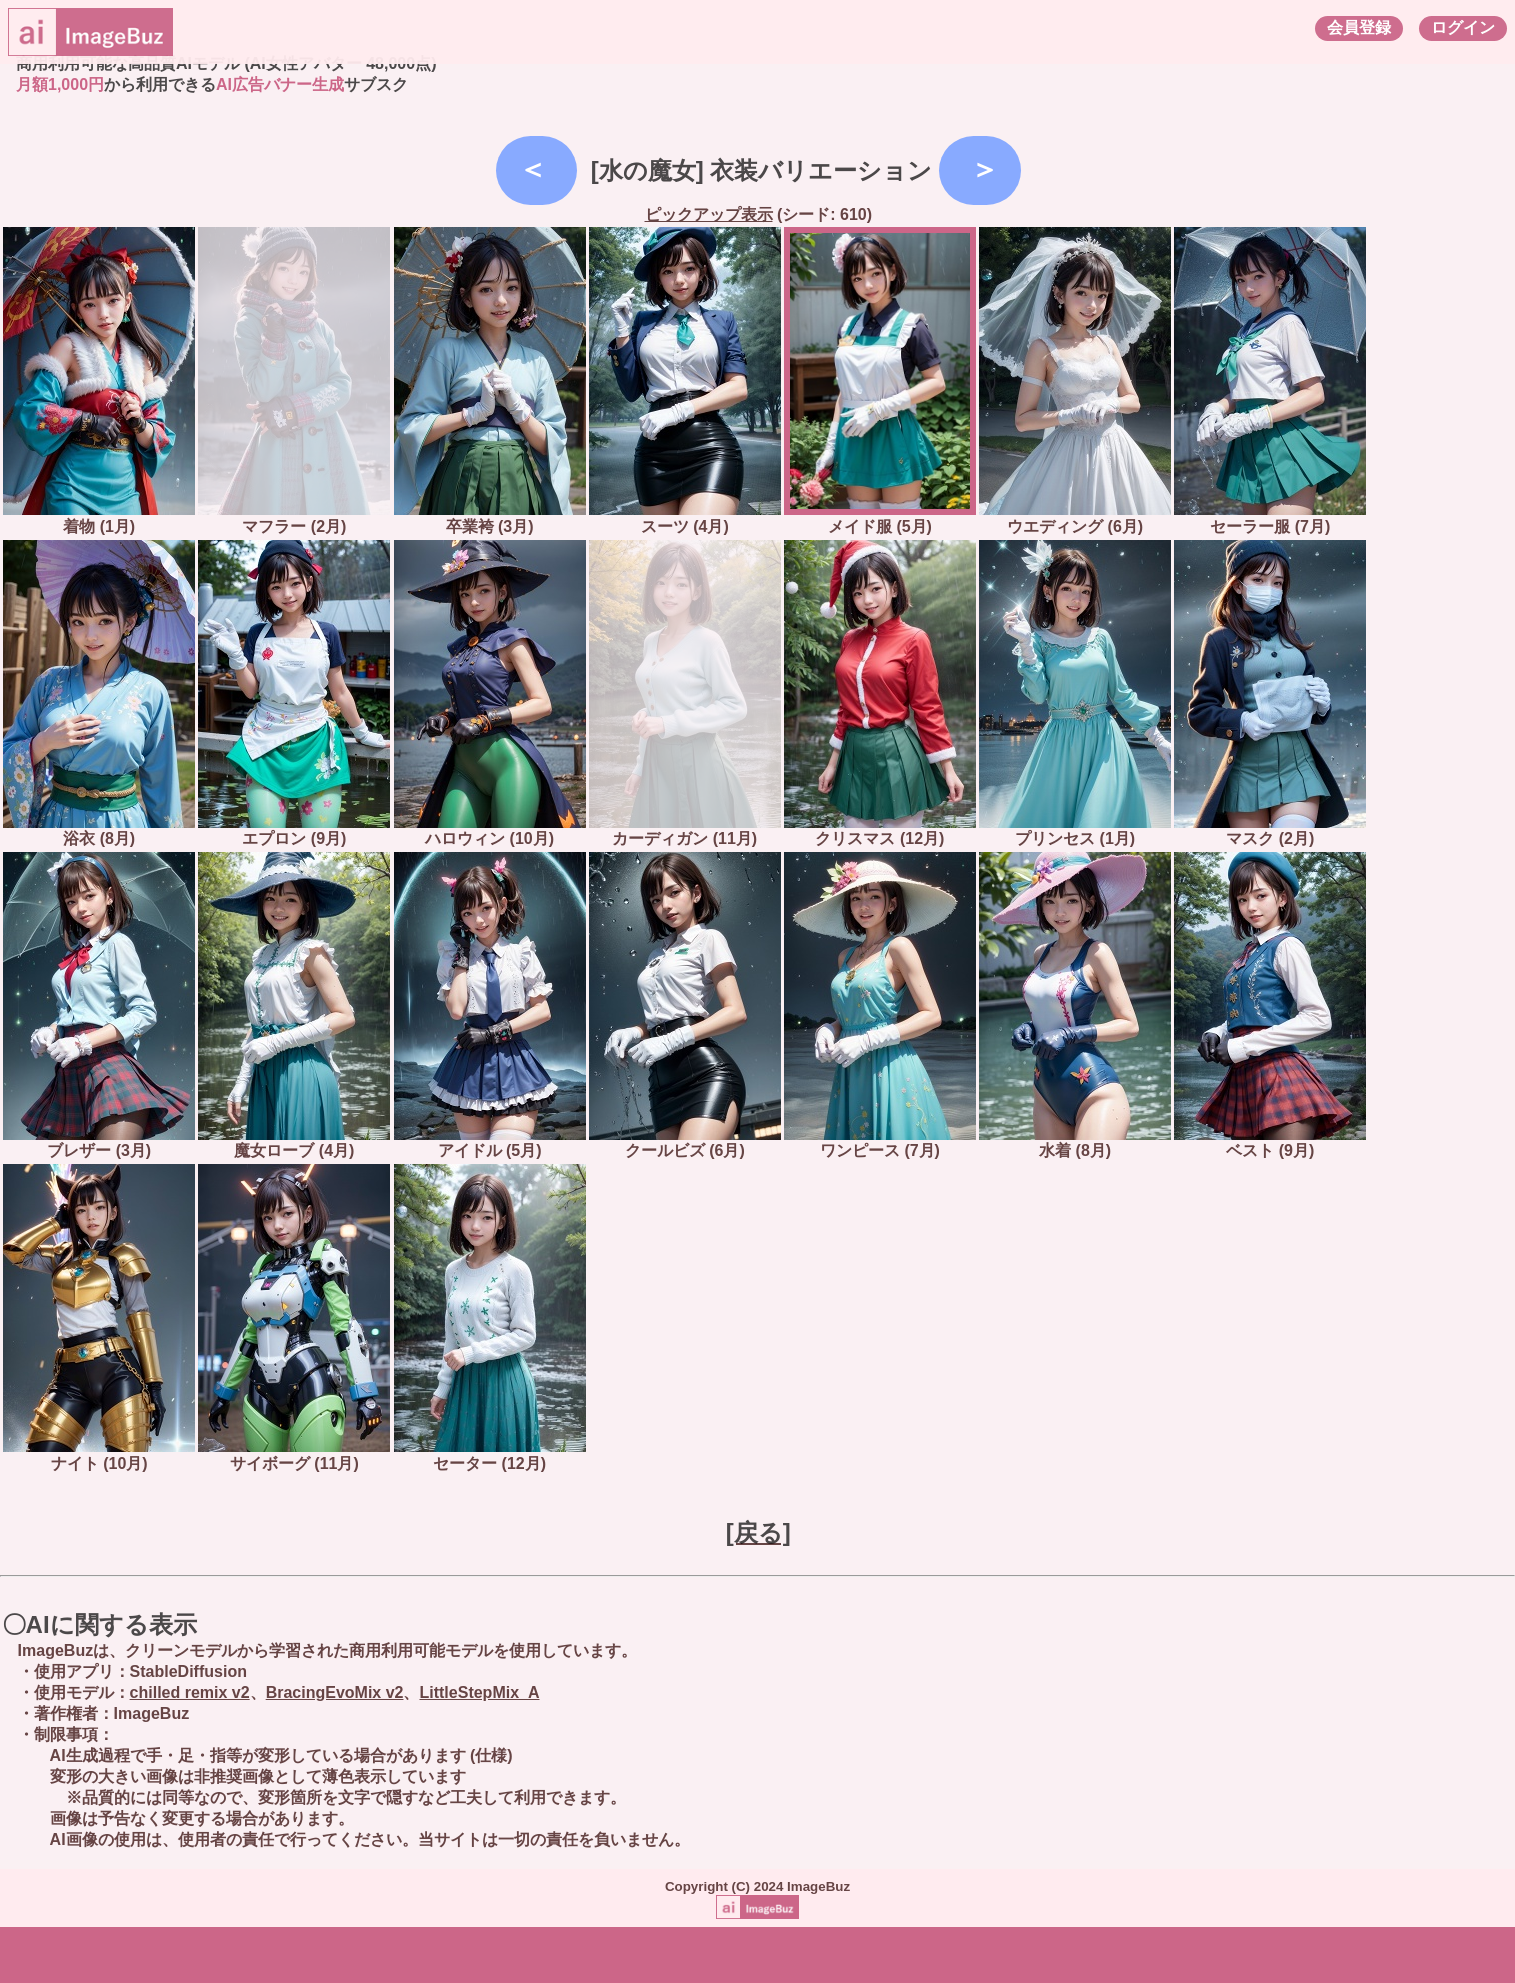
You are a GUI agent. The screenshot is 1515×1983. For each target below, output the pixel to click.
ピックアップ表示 (709, 214)
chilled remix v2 (190, 1692)
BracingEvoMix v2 (335, 1692)
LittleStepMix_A (479, 1692)
